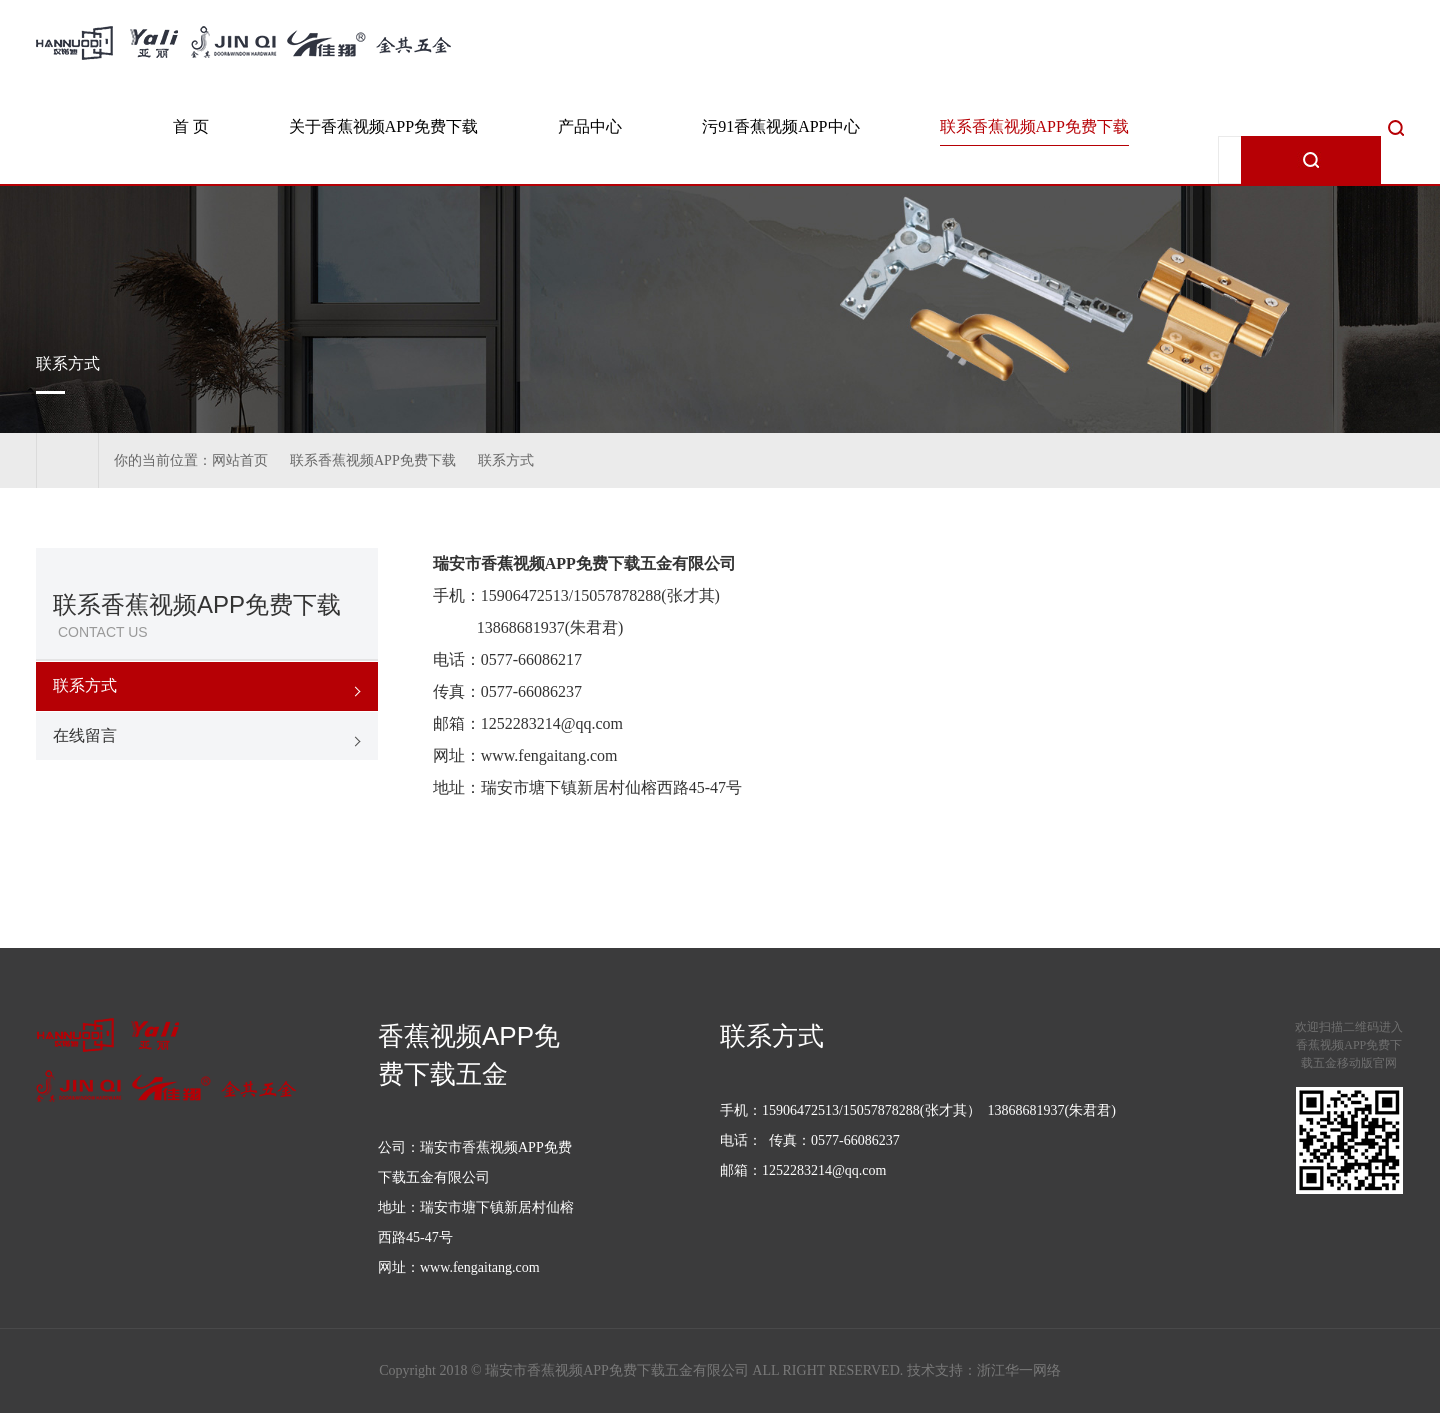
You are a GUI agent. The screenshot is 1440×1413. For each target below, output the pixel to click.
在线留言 (85, 735)
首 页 (191, 126)
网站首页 (240, 460)
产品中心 (590, 126)
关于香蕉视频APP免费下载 (383, 126)
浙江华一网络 (1019, 1370)
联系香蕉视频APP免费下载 (1034, 126)
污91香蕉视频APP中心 (780, 126)
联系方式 (506, 460)
